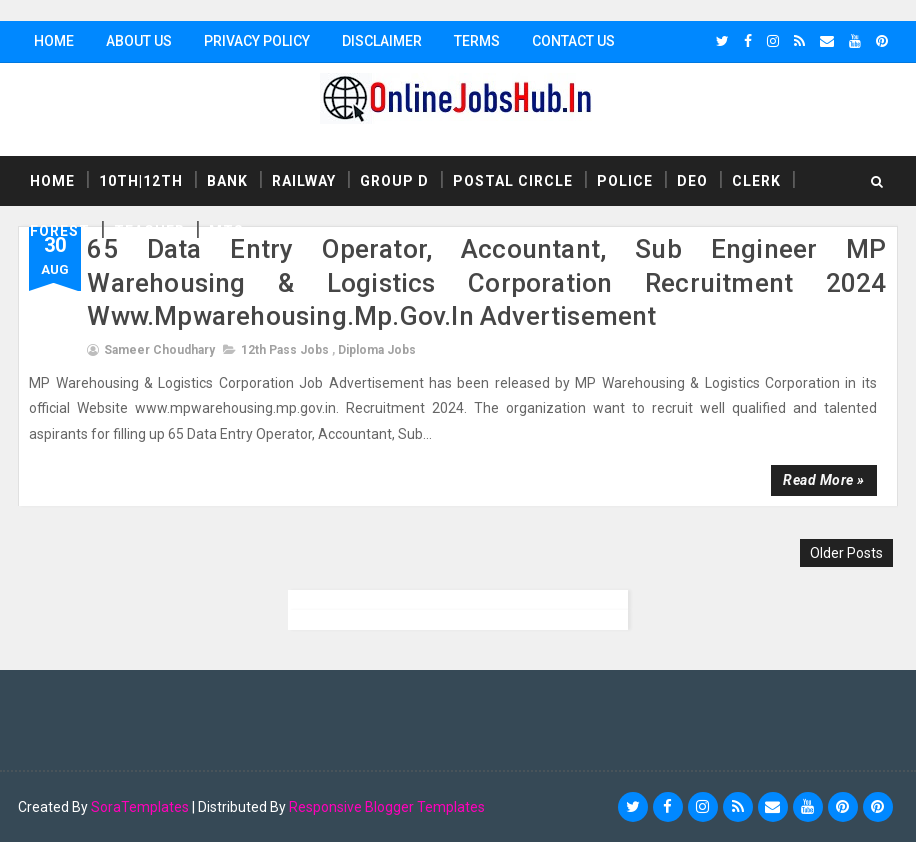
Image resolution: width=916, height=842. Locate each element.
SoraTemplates (140, 807)
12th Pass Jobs (285, 350)
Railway (304, 181)
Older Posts (846, 553)
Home (54, 41)
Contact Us (573, 41)
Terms (477, 41)
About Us (139, 41)
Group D (394, 181)
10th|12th (141, 181)
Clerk (756, 181)
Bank (227, 181)
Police (625, 181)
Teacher (149, 231)
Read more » (824, 480)
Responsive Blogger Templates (387, 807)
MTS (226, 231)
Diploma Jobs (377, 350)
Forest (60, 231)
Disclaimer (382, 41)
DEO (692, 181)
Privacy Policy (257, 41)
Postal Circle (513, 181)
